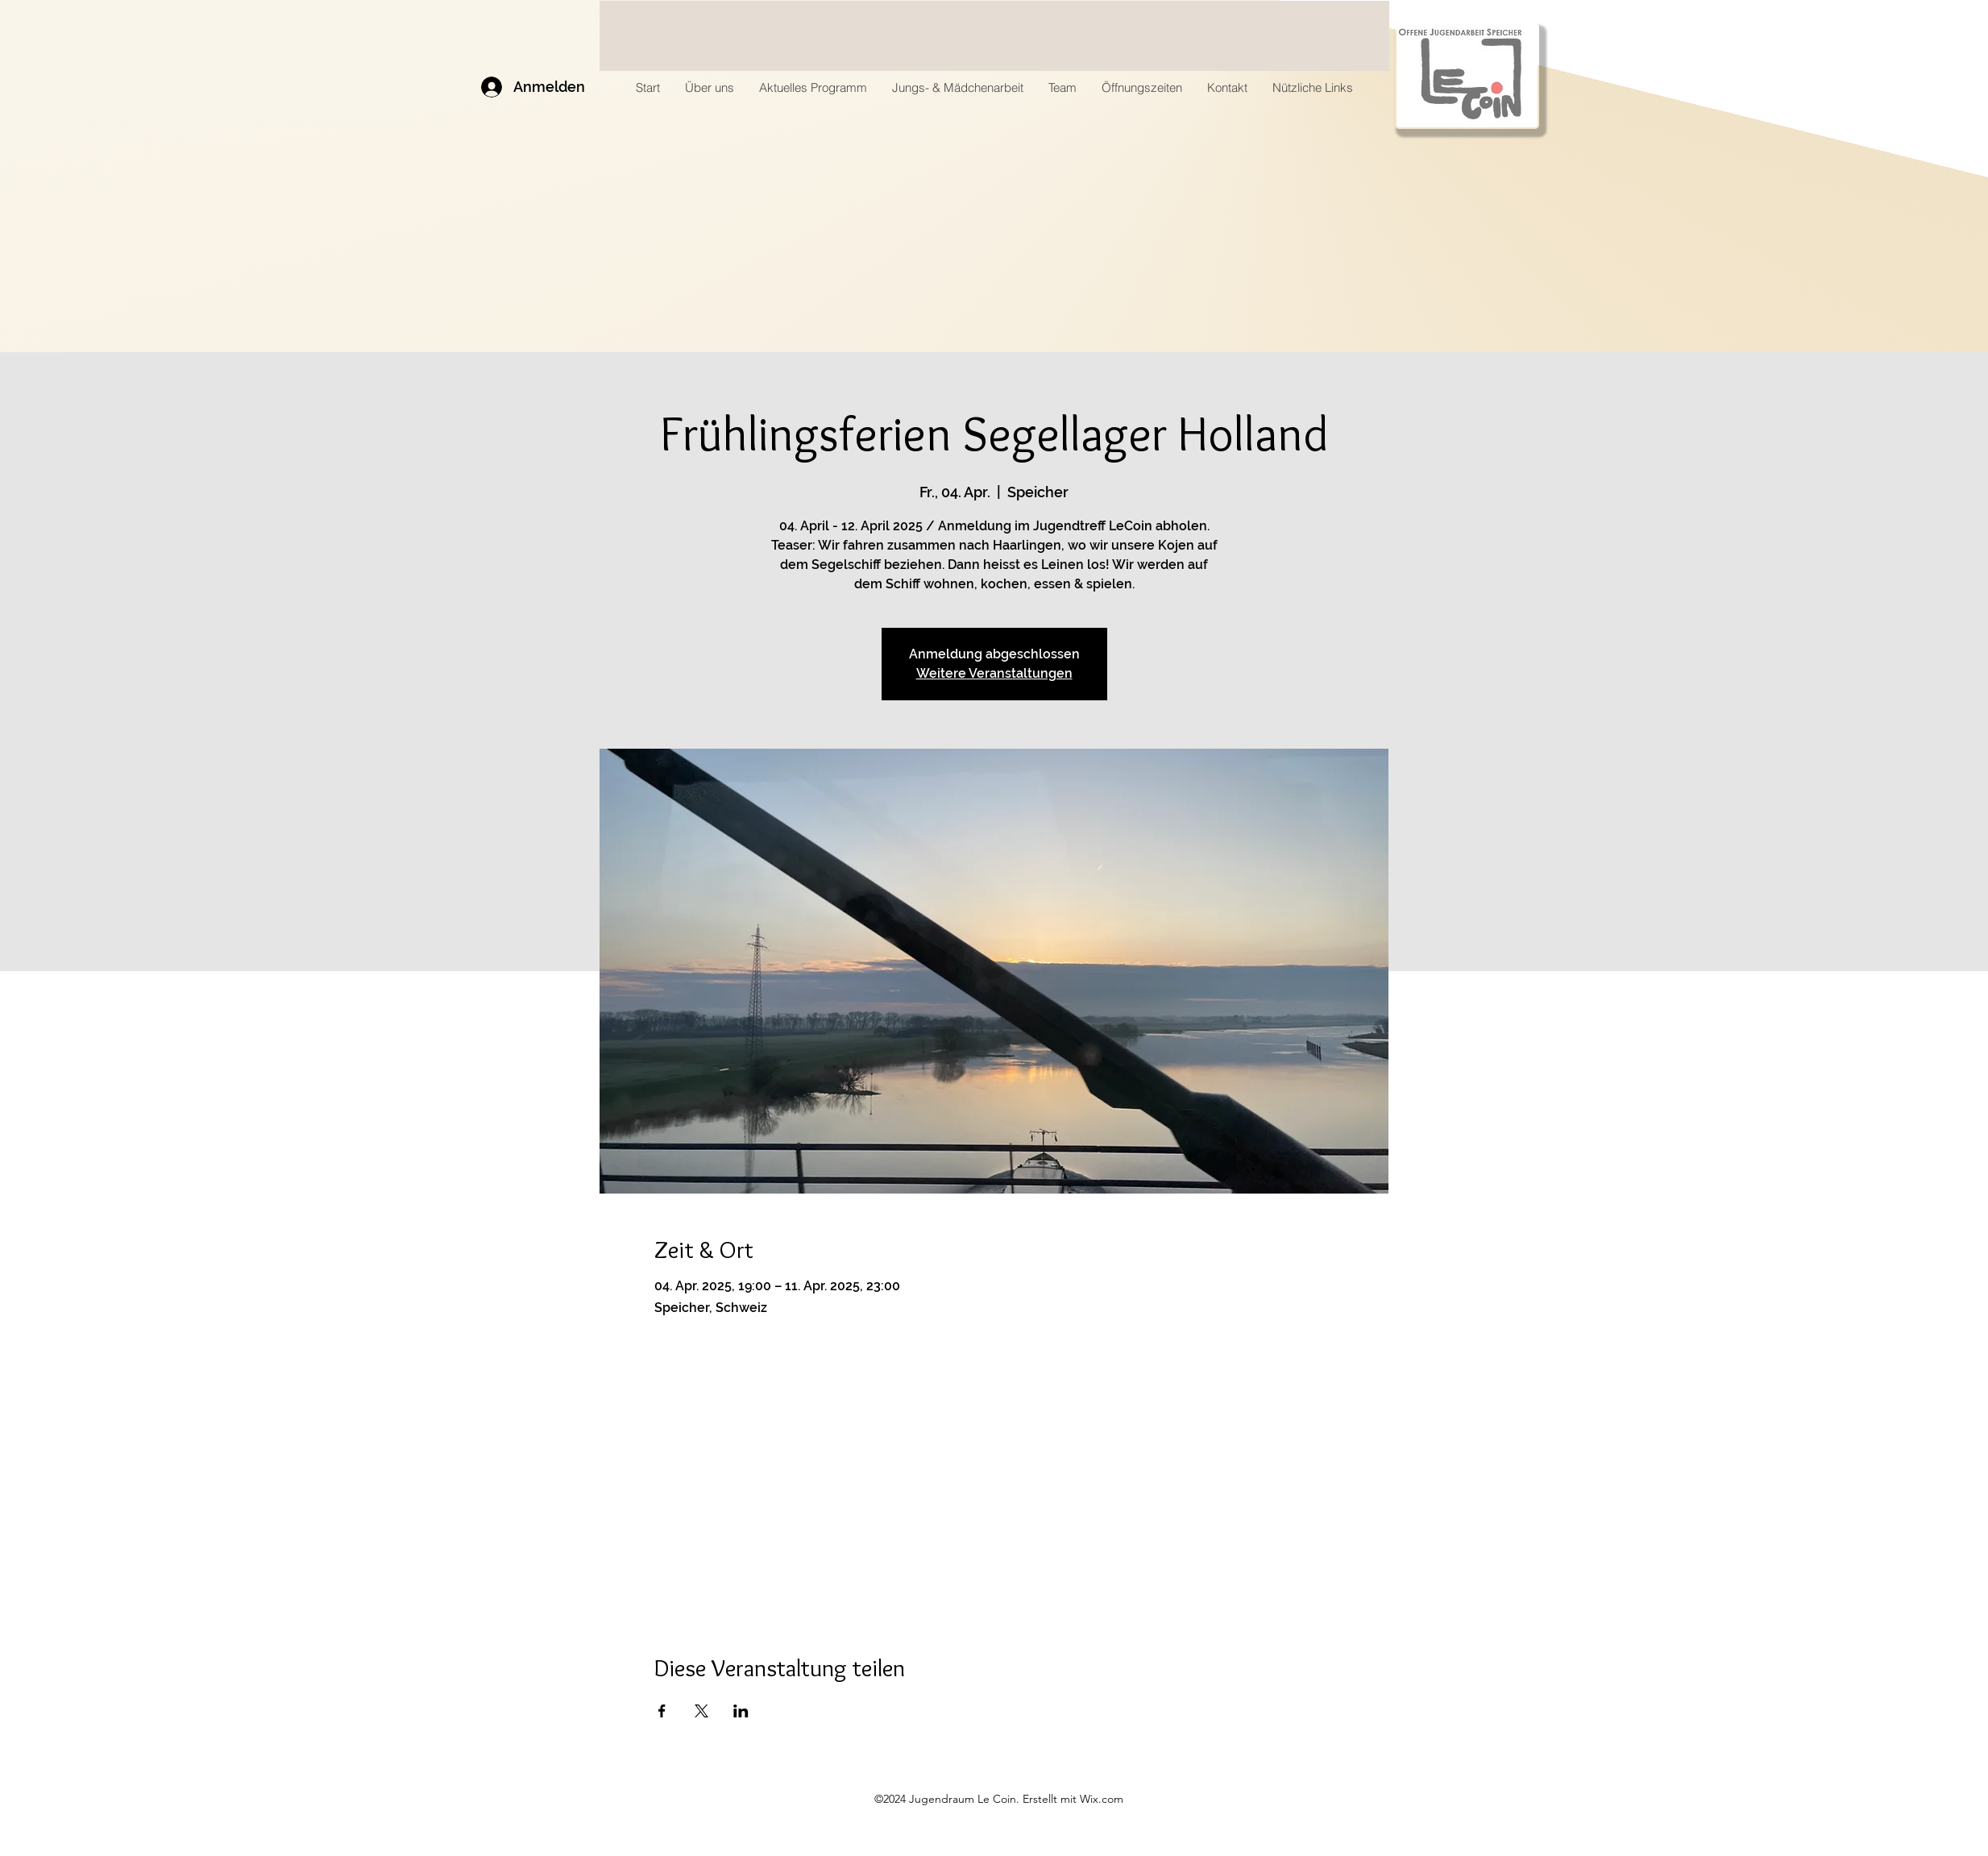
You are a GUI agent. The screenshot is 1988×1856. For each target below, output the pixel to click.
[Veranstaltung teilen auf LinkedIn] (741, 1710)
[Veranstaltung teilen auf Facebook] (662, 1710)
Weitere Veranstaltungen (994, 673)
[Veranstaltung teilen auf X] (701, 1710)
